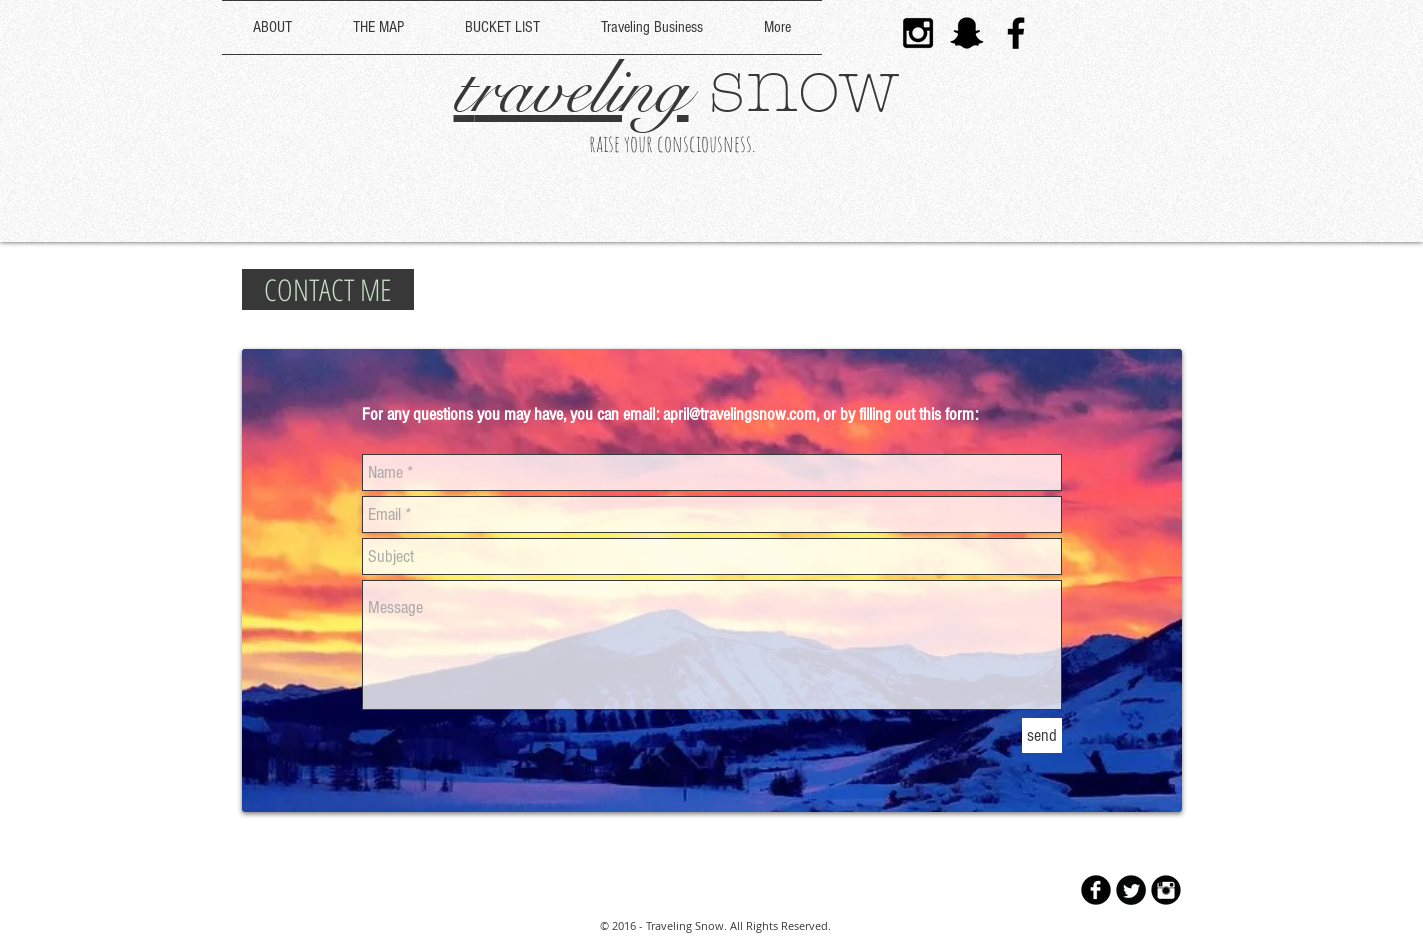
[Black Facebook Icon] (1016, 33)
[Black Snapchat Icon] (967, 33)
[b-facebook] (1096, 890)
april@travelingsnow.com (739, 414)
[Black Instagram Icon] (918, 33)
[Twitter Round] (1131, 890)
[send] (1042, 735)
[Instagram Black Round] (1166, 890)
